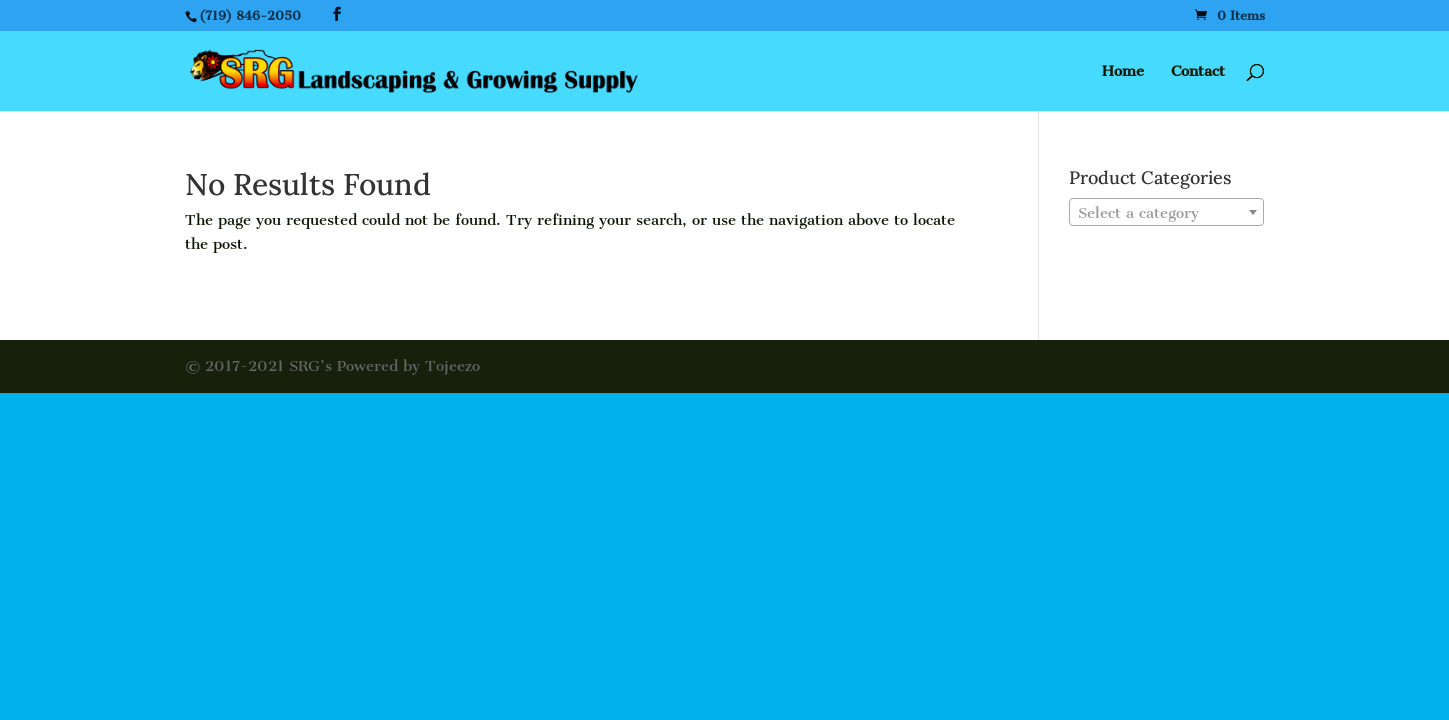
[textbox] (1166, 213)
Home (1123, 72)
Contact (1198, 72)
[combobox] (1166, 212)
